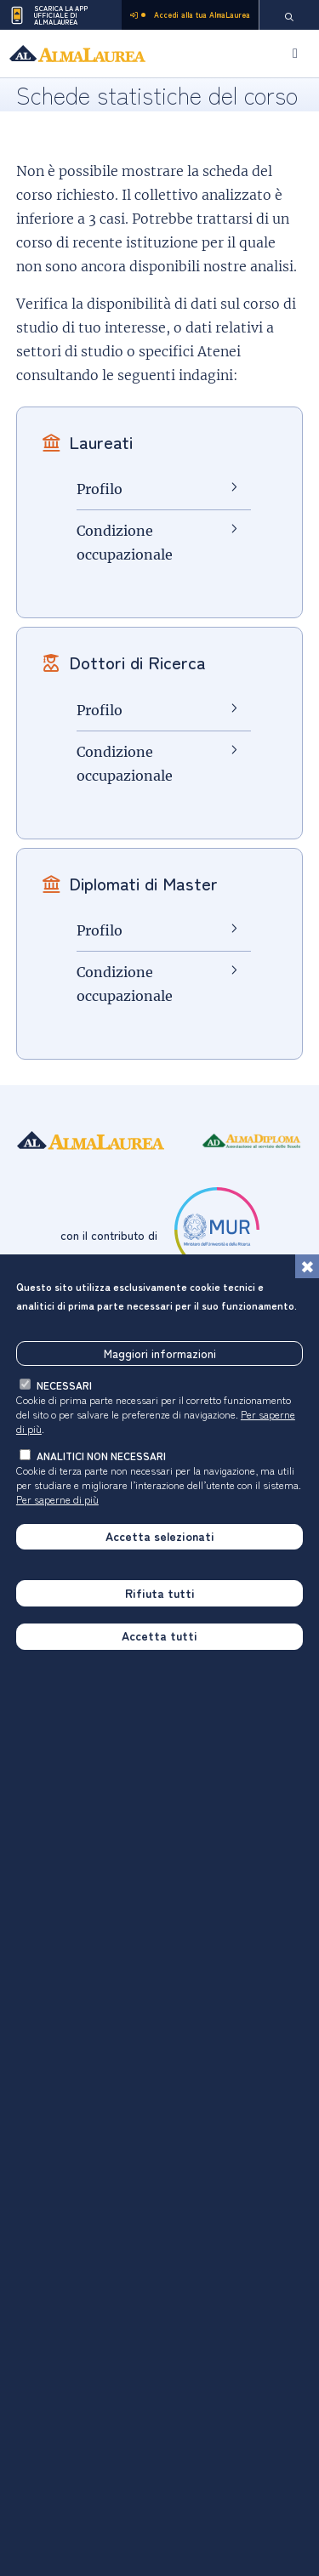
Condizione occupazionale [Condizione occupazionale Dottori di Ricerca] (125, 763)
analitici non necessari (101, 1456)
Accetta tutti (159, 1637)
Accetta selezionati (159, 1536)
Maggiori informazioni (160, 1353)
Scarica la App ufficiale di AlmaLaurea (48, 15)
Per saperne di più (57, 1500)
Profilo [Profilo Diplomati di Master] (99, 930)
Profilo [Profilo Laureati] (99, 489)
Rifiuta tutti (160, 1593)
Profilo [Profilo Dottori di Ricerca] (99, 710)
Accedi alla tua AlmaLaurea (190, 14)
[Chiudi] (307, 1267)
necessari (64, 1386)
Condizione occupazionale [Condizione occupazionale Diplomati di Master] (125, 984)
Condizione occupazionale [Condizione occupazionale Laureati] (125, 542)
